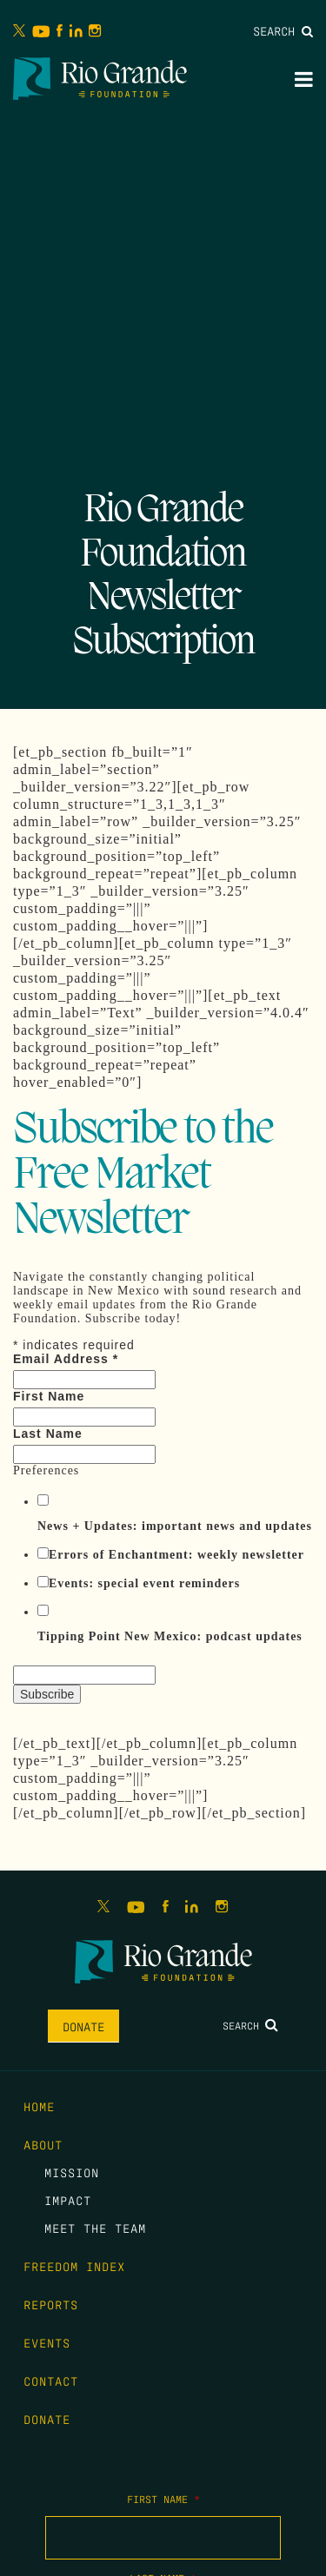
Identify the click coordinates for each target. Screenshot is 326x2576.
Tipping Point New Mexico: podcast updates (170, 1636)
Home (39, 2106)
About (43, 2144)
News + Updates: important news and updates (174, 1526)
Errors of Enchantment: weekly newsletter (176, 1554)
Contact (50, 2380)
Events (46, 2342)
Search (283, 30)
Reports (50, 2304)
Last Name (48, 1433)
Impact (67, 2200)
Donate (83, 2026)
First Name (48, 1396)
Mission (71, 2172)
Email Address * (65, 1359)
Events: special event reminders (144, 1583)
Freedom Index (74, 2266)
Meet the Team (95, 2227)
